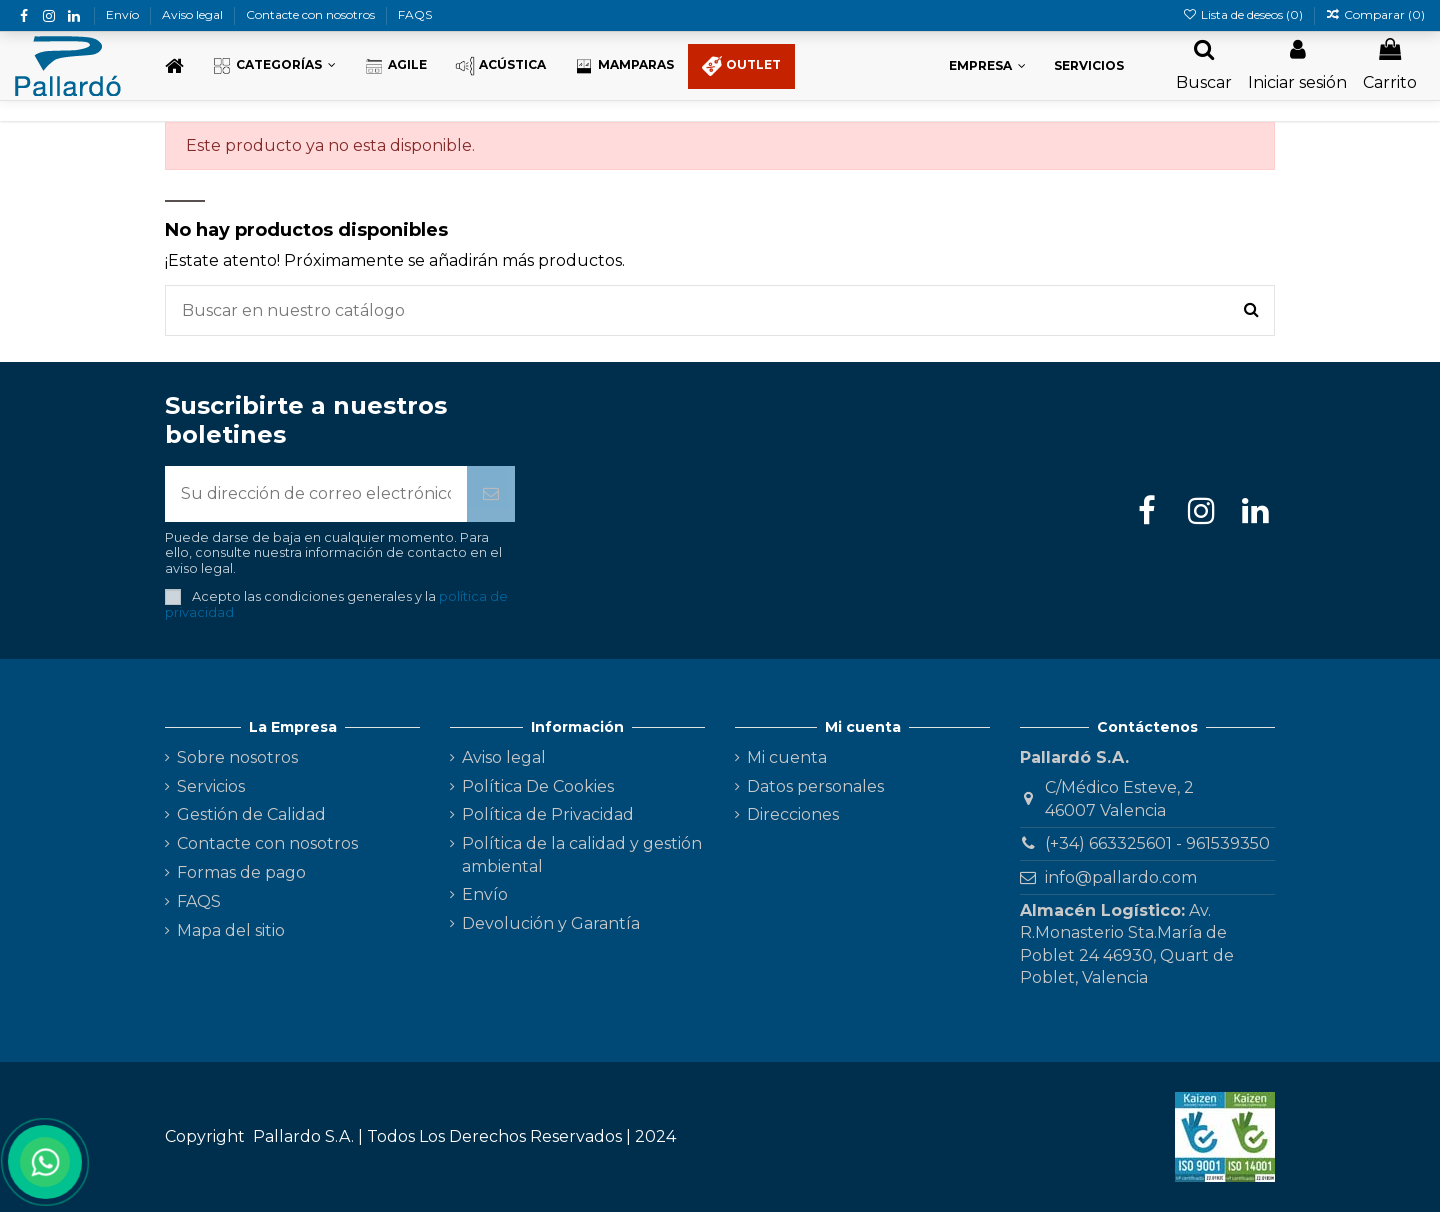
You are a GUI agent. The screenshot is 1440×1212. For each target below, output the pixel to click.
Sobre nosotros (237, 757)
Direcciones (793, 814)
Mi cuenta (787, 757)
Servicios (211, 786)
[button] (274, 66)
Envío (124, 14)
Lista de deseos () (1243, 14)
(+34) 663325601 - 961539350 (1157, 843)
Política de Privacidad (548, 814)
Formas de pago (241, 872)
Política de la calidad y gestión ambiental (582, 854)
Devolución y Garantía (551, 923)
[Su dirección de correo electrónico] (316, 494)
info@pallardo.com (1121, 877)
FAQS (415, 14)
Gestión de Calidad (251, 814)
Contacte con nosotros (312, 14)
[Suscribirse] (491, 494)
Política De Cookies (538, 786)
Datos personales (815, 786)
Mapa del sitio (231, 930)
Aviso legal (194, 14)
